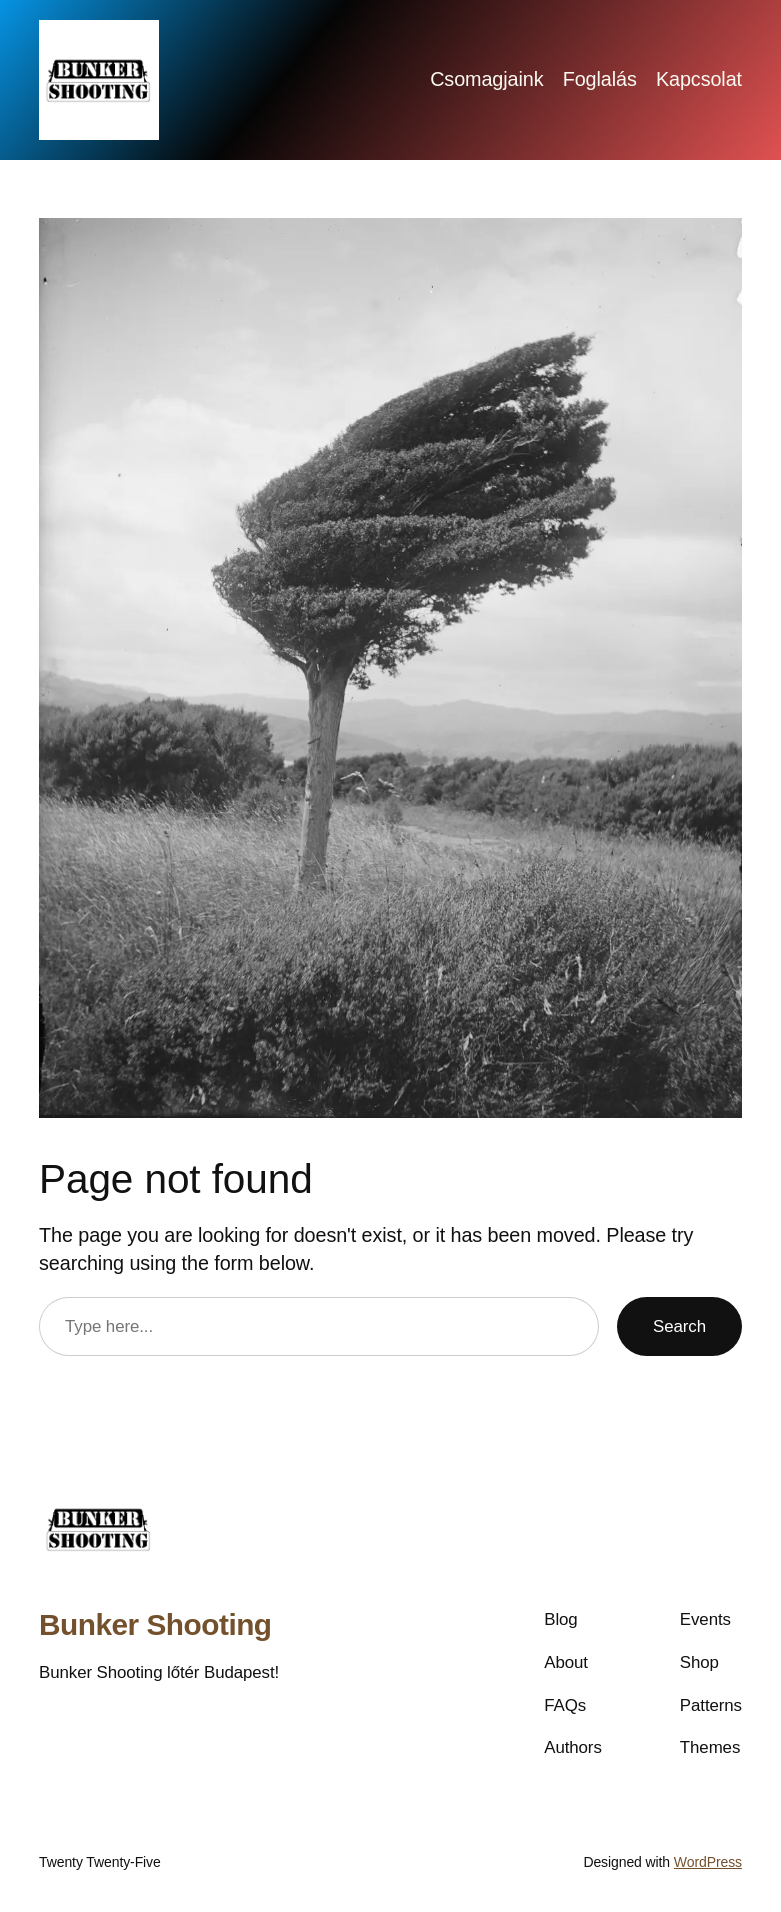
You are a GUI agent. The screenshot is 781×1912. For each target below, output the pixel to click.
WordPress (708, 1862)
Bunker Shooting (155, 1624)
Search (679, 1326)
